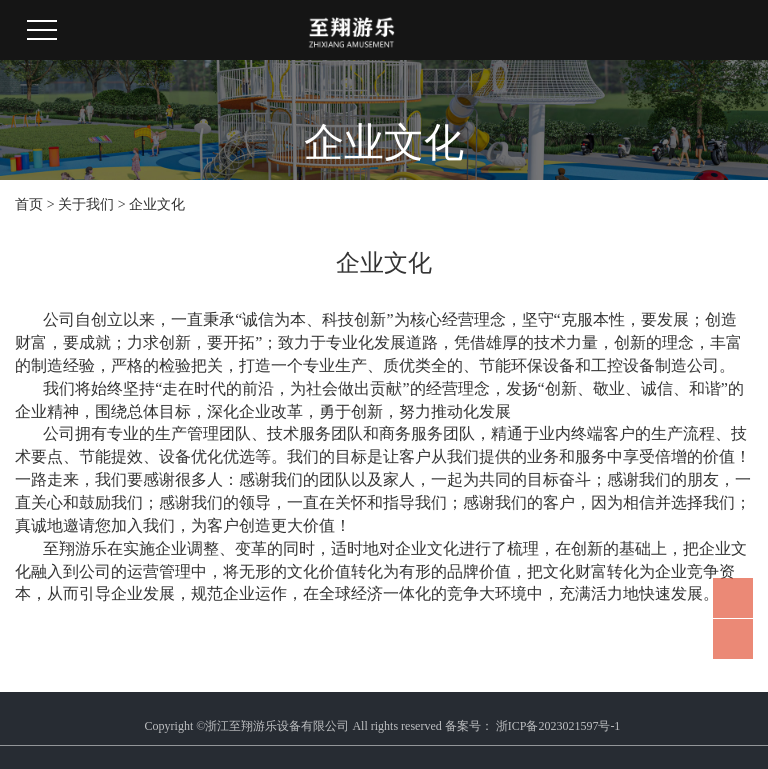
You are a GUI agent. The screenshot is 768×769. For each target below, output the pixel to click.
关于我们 (86, 204)
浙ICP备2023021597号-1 (558, 726)
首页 (29, 204)
